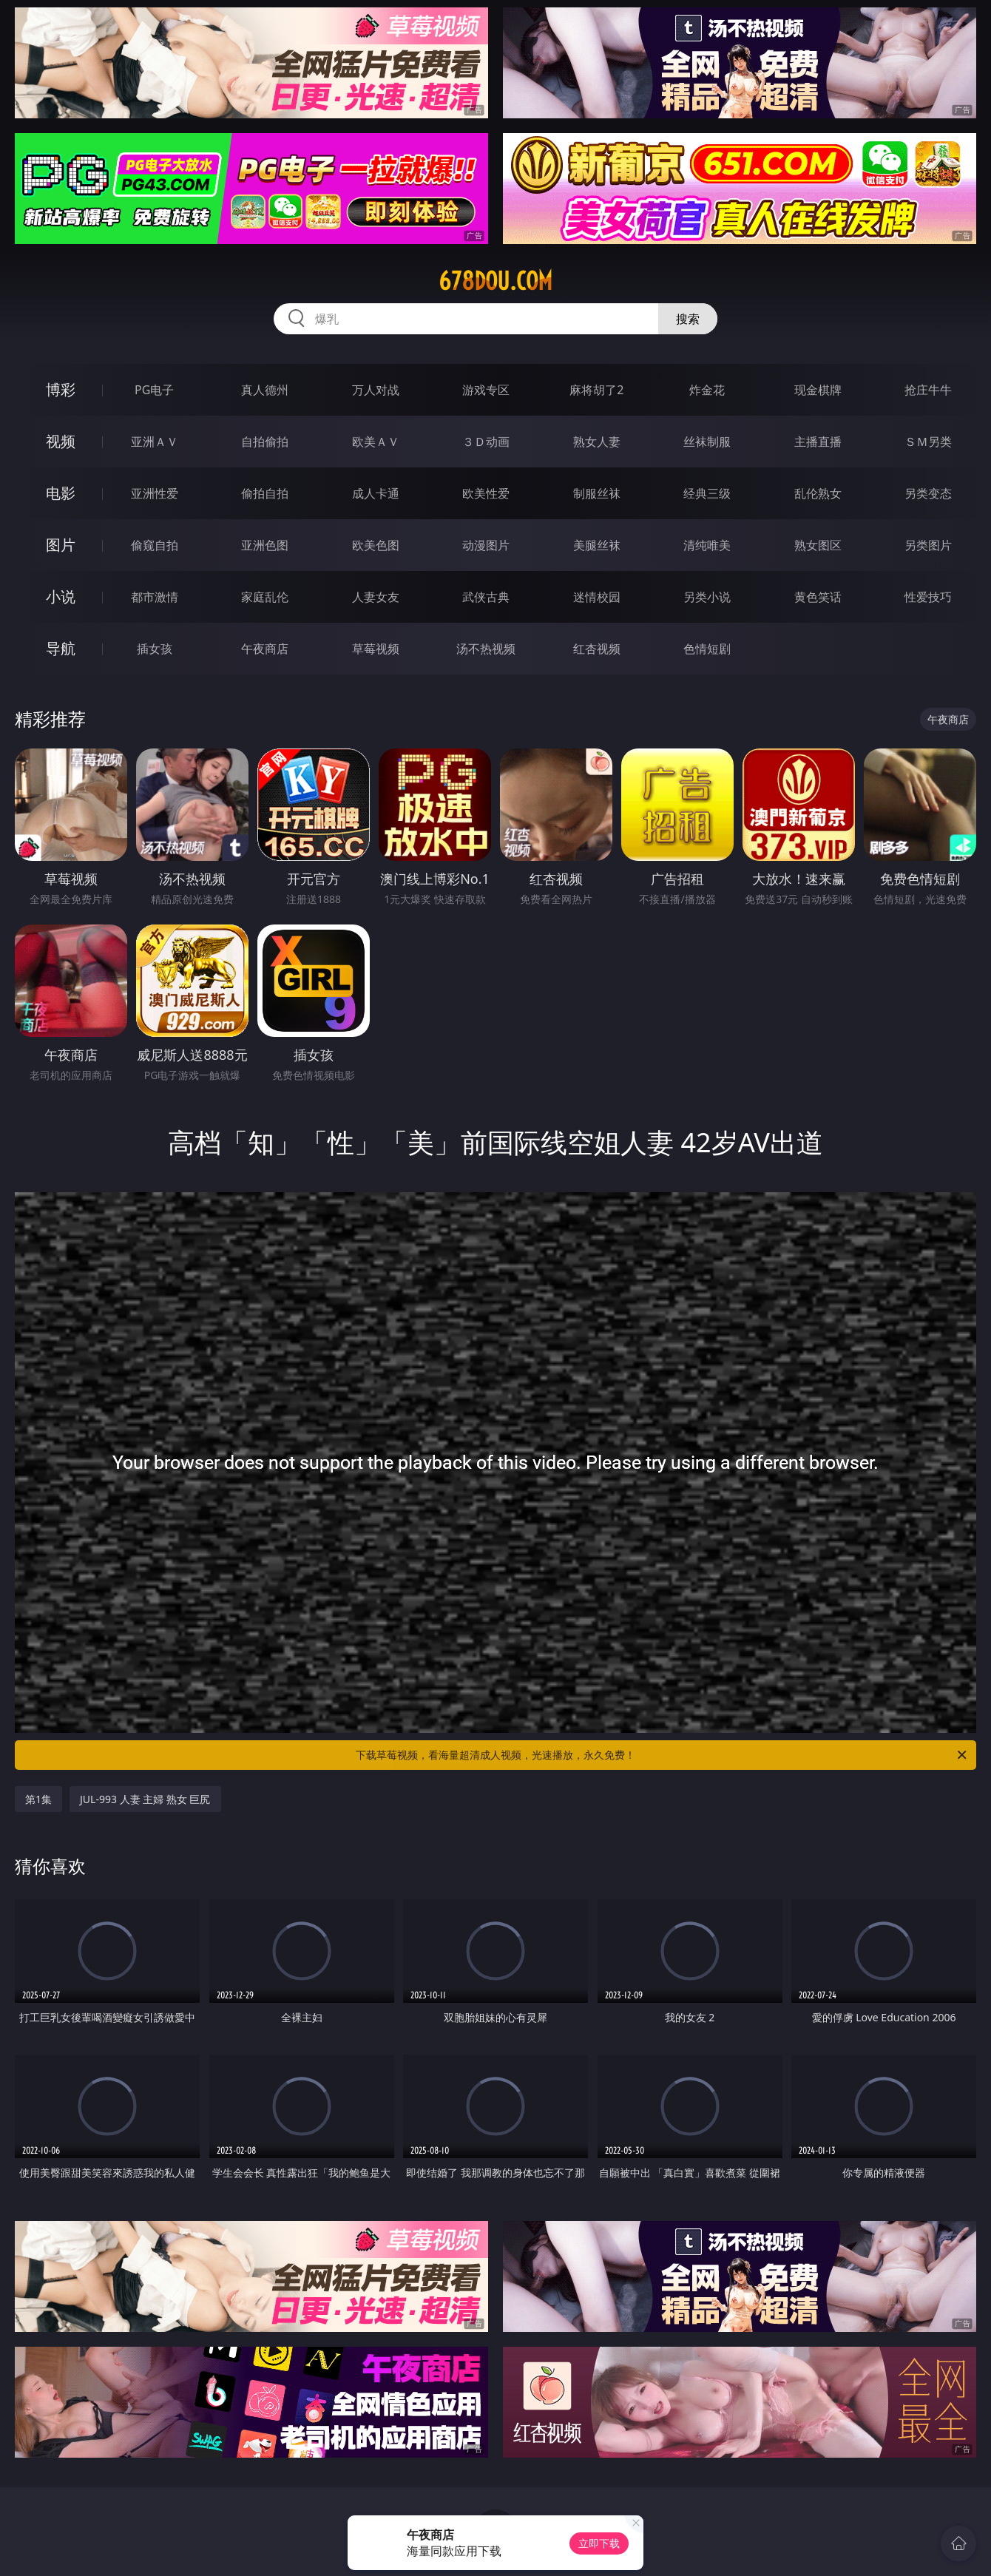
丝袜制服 (707, 441)
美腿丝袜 (596, 545)
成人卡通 (375, 493)
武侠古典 (486, 597)
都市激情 (154, 597)
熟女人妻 (596, 441)
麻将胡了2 (596, 390)
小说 (60, 596)
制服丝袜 (596, 493)
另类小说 (707, 597)
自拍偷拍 (264, 441)
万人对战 (375, 390)
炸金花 (707, 390)
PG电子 (154, 390)
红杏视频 (596, 648)
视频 (60, 441)
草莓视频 (375, 648)
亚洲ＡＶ (154, 441)
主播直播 (818, 441)
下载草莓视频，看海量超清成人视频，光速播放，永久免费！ (662, 1755)
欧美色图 (375, 545)
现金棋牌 (818, 390)
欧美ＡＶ (375, 441)
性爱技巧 (928, 597)
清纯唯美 (707, 545)
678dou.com (495, 281)
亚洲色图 (264, 545)
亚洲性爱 (154, 493)
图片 (60, 545)
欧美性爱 (486, 493)
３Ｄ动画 (486, 441)
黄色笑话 (818, 597)
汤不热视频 (485, 648)
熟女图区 (818, 545)
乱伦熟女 (818, 493)
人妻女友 (375, 597)
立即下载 (599, 2543)
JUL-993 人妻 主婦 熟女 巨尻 (145, 1799)
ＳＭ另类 (928, 441)
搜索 (688, 319)
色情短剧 (707, 648)
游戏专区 (486, 390)
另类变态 (928, 493)
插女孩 (154, 648)
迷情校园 (596, 597)
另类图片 (928, 545)
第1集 (38, 1799)
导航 (60, 648)
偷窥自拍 (154, 545)
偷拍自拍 (264, 493)
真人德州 (264, 390)
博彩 (60, 389)
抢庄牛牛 (928, 390)
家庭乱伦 (264, 597)
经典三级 (707, 493)
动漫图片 (486, 545)
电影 (60, 493)
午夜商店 (264, 648)
